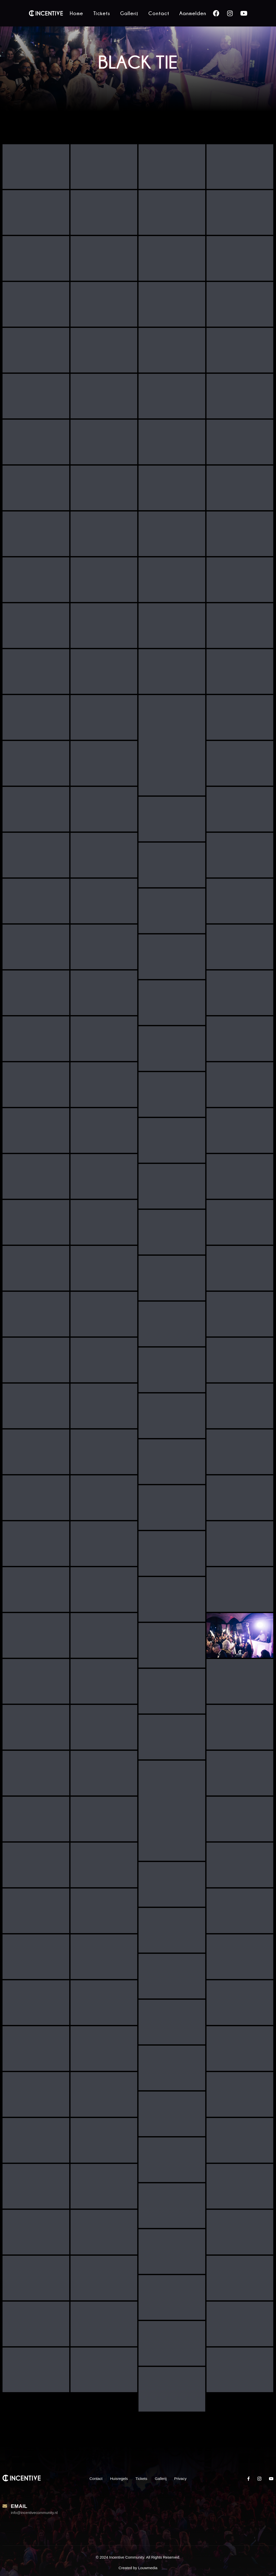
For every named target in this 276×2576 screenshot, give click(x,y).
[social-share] (248, 2478)
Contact (158, 13)
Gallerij (129, 13)
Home (76, 13)
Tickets (101, 13)
